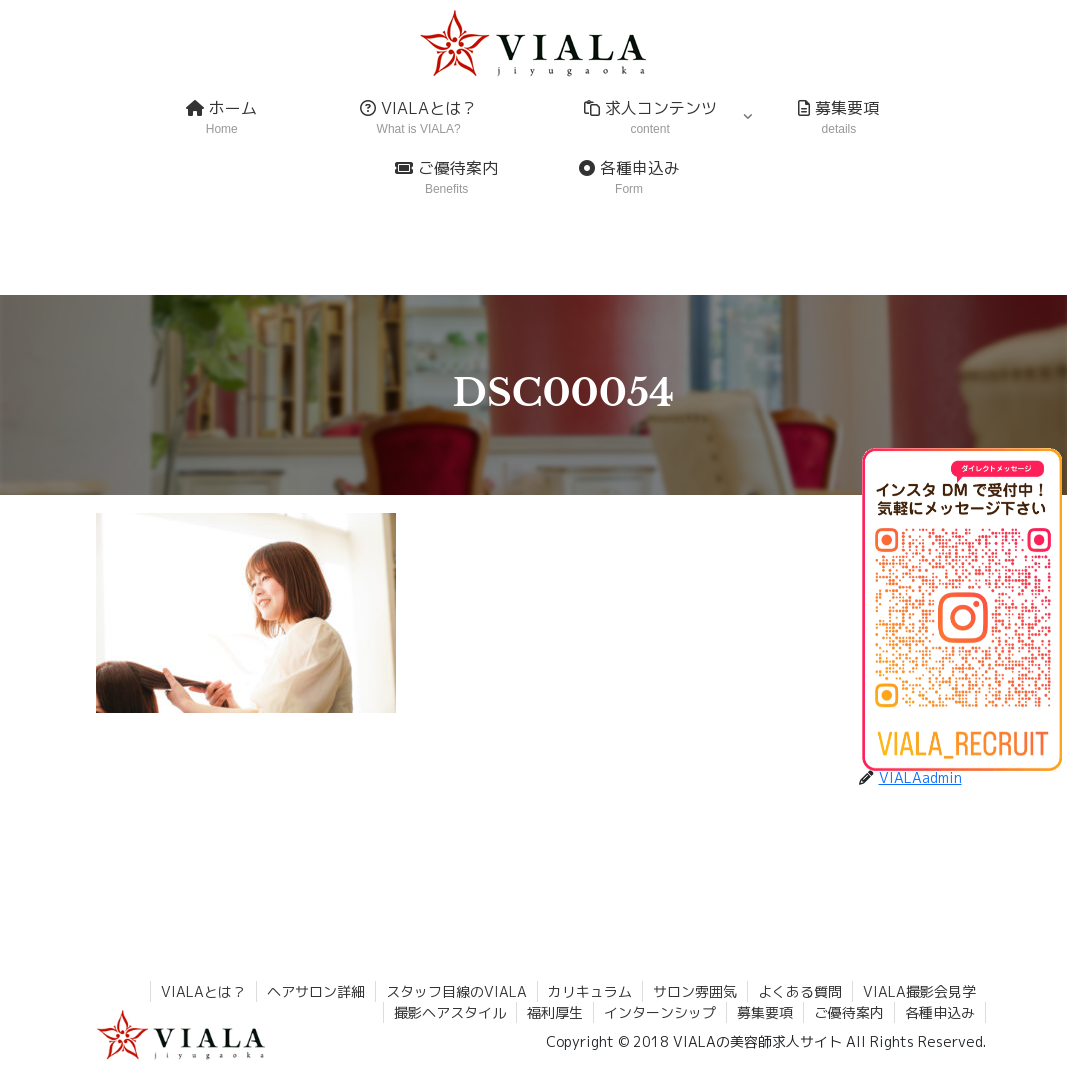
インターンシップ (660, 1012)
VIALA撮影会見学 (919, 991)
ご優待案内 (849, 1012)
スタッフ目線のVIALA (456, 991)
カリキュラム (590, 991)
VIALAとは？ (203, 991)
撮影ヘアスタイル (450, 1012)
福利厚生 (555, 1012)
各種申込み (940, 1012)
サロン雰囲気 (695, 991)
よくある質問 (800, 991)
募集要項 (765, 1012)
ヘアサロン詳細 (316, 991)
